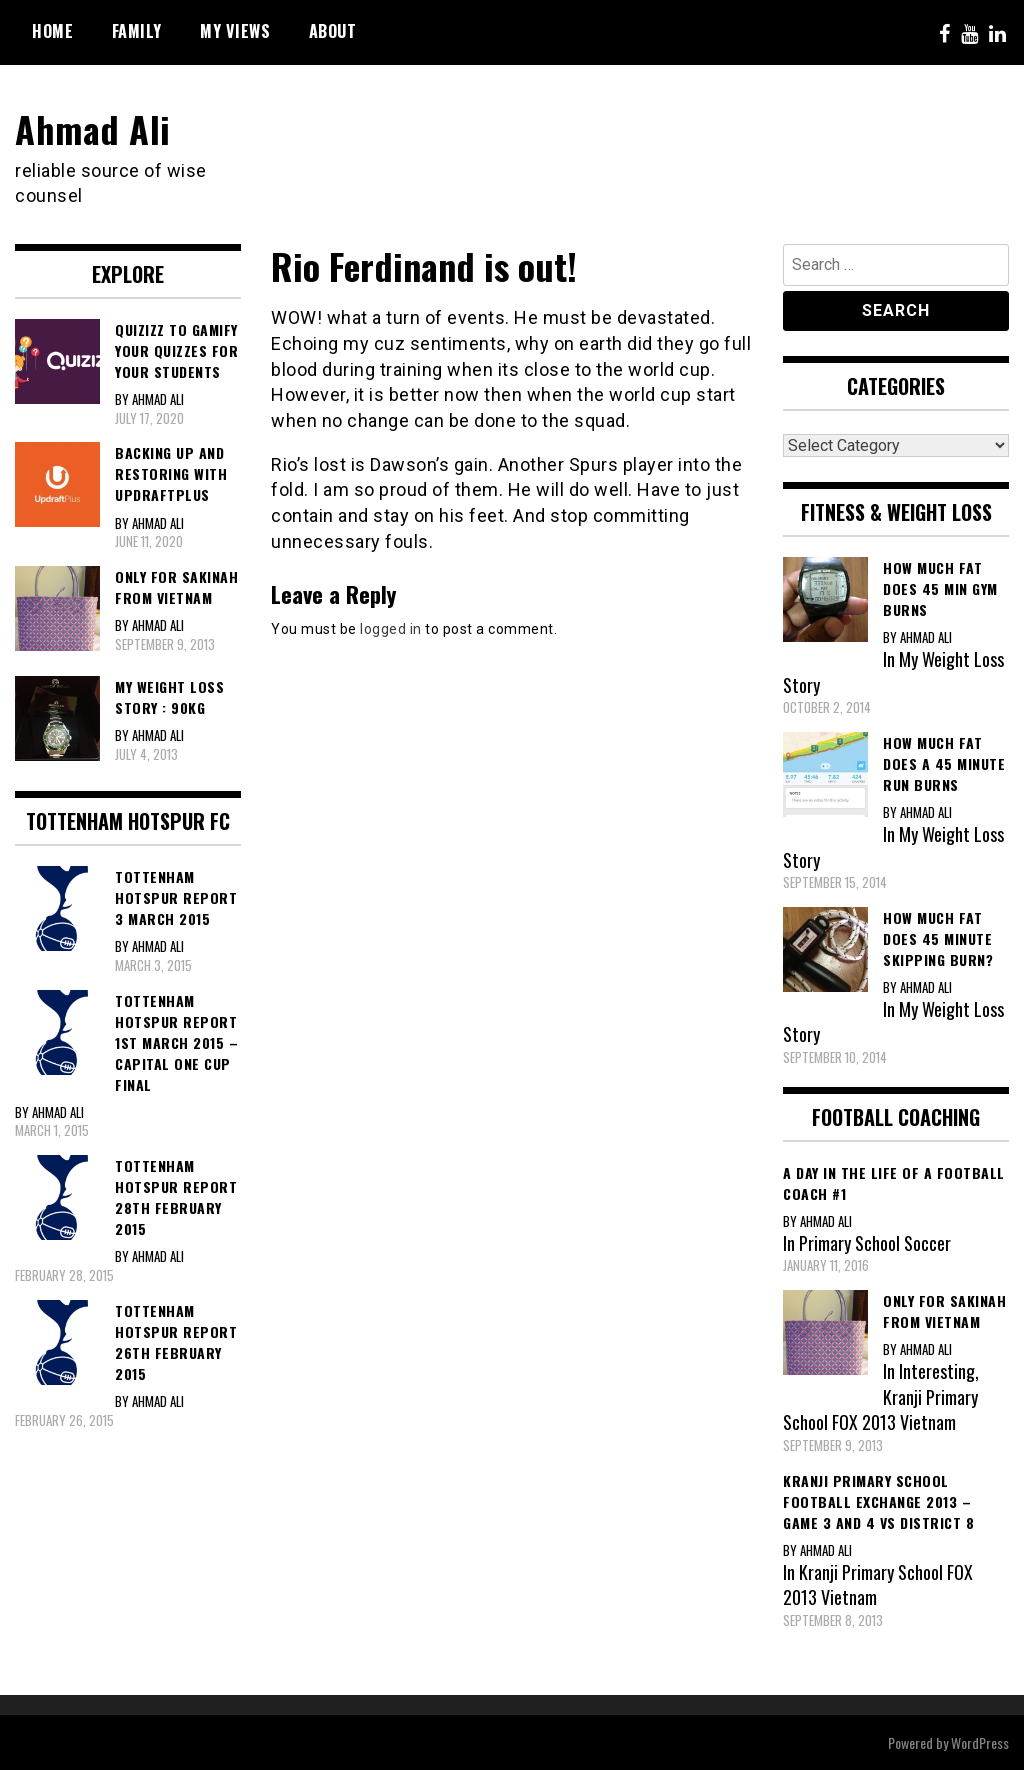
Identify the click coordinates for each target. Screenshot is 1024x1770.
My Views (235, 31)
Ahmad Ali (93, 128)
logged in (391, 629)
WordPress (980, 1742)
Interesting (937, 1371)
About (333, 31)
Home (52, 31)
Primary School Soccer (875, 1243)
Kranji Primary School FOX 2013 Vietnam (880, 1410)
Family (137, 31)
